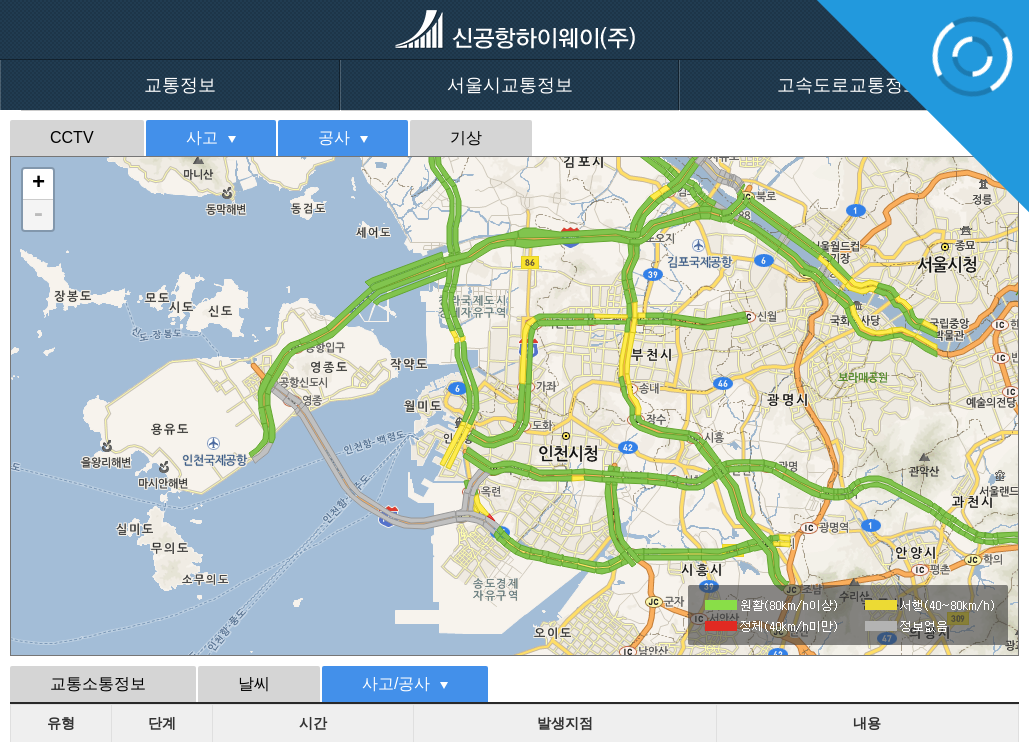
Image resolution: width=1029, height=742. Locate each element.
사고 (202, 137)
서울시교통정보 (510, 85)
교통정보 (180, 85)
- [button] (38, 215)
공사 (334, 137)
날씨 (254, 683)
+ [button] (38, 184)
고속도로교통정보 (849, 85)
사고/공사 (396, 683)
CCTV (72, 137)
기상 (466, 137)
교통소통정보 (98, 683)
